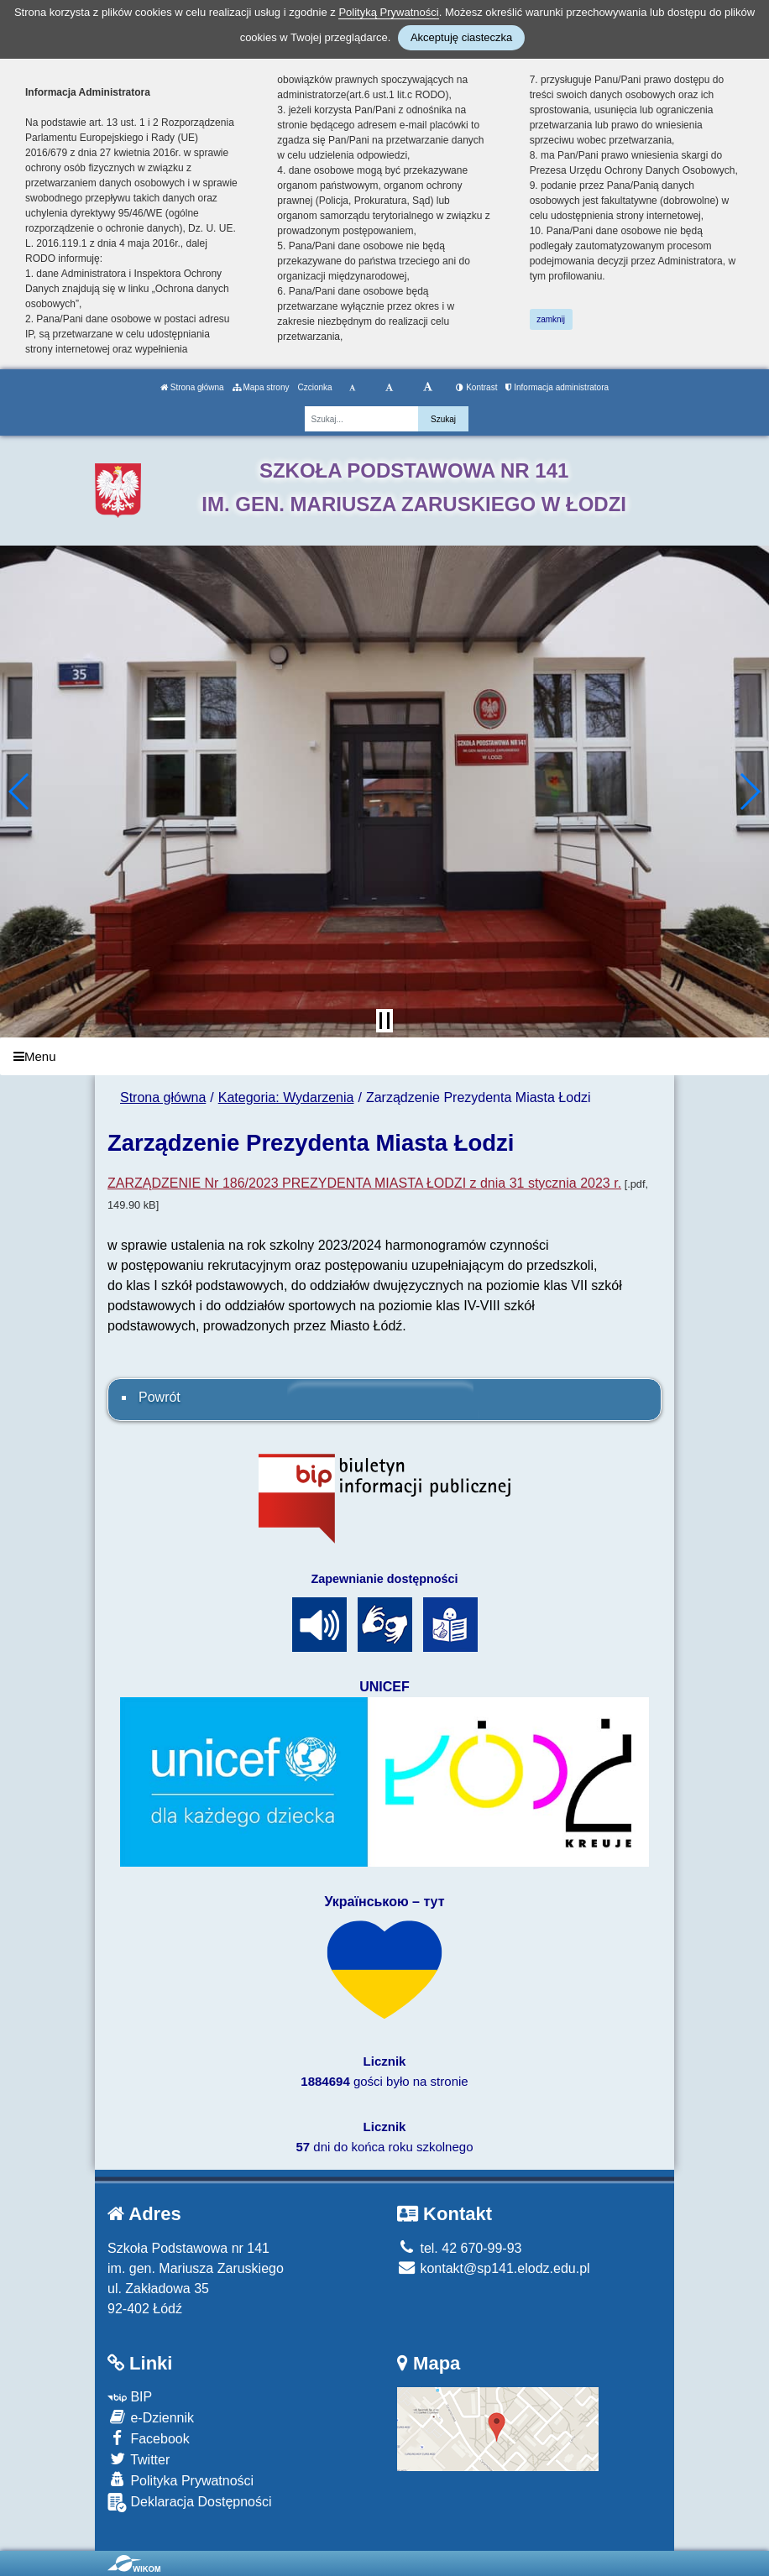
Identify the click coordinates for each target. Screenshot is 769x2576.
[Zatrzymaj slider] (384, 1020)
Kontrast (476, 387)
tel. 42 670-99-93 (459, 2248)
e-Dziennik (150, 2417)
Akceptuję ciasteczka (461, 37)
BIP (129, 2397)
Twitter (138, 2459)
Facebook (148, 2438)
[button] (19, 791)
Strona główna (192, 387)
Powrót (159, 1397)
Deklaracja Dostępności (189, 2502)
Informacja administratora (557, 387)
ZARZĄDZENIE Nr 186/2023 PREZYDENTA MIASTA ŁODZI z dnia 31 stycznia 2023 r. (364, 1183)
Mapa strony (261, 387)
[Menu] (384, 1056)
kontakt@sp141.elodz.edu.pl (493, 2268)
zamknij (550, 319)
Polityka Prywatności (180, 2480)
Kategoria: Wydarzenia (286, 1097)
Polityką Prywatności (388, 12)
